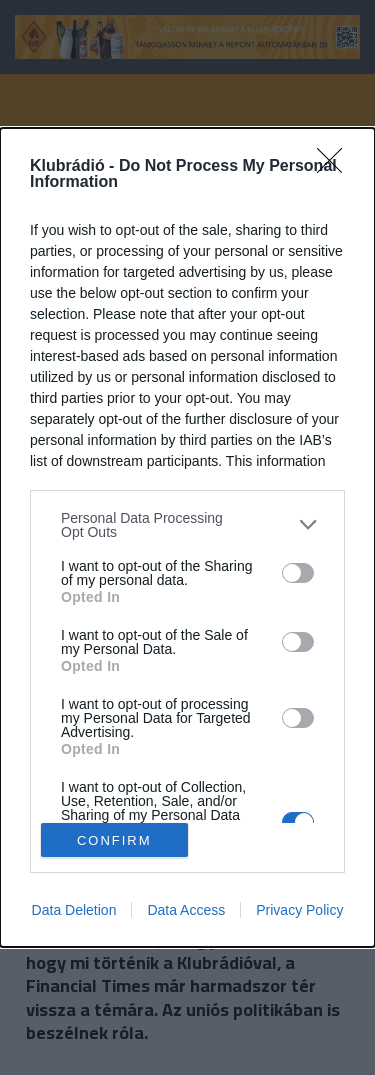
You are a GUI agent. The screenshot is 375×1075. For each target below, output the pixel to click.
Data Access (186, 910)
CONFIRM (114, 839)
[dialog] (187, 538)
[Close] (336, 167)
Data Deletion (74, 910)
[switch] (298, 573)
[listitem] (187, 525)
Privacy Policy (299, 910)
